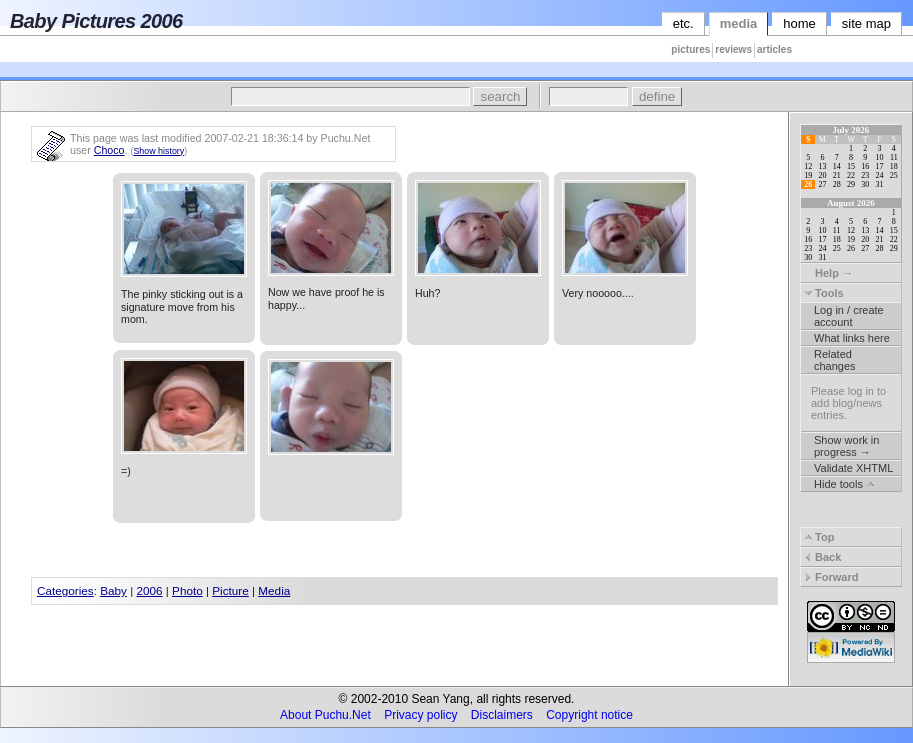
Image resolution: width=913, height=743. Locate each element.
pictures (690, 49)
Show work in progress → (846, 446)
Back (822, 557)
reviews (733, 49)
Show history (158, 151)
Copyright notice (589, 715)
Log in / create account (849, 316)
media (739, 23)
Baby (113, 590)
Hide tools (844, 484)
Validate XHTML (853, 468)
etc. (683, 23)
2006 (149, 590)
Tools (824, 293)
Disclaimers (502, 715)
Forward (831, 577)
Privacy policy (420, 715)
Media (274, 590)
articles (774, 49)
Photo (187, 590)
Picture (230, 590)
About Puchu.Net (325, 715)
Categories (65, 590)
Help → (828, 273)
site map (866, 23)
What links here (852, 338)
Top (819, 537)
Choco (109, 150)
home (799, 23)
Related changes (835, 360)
